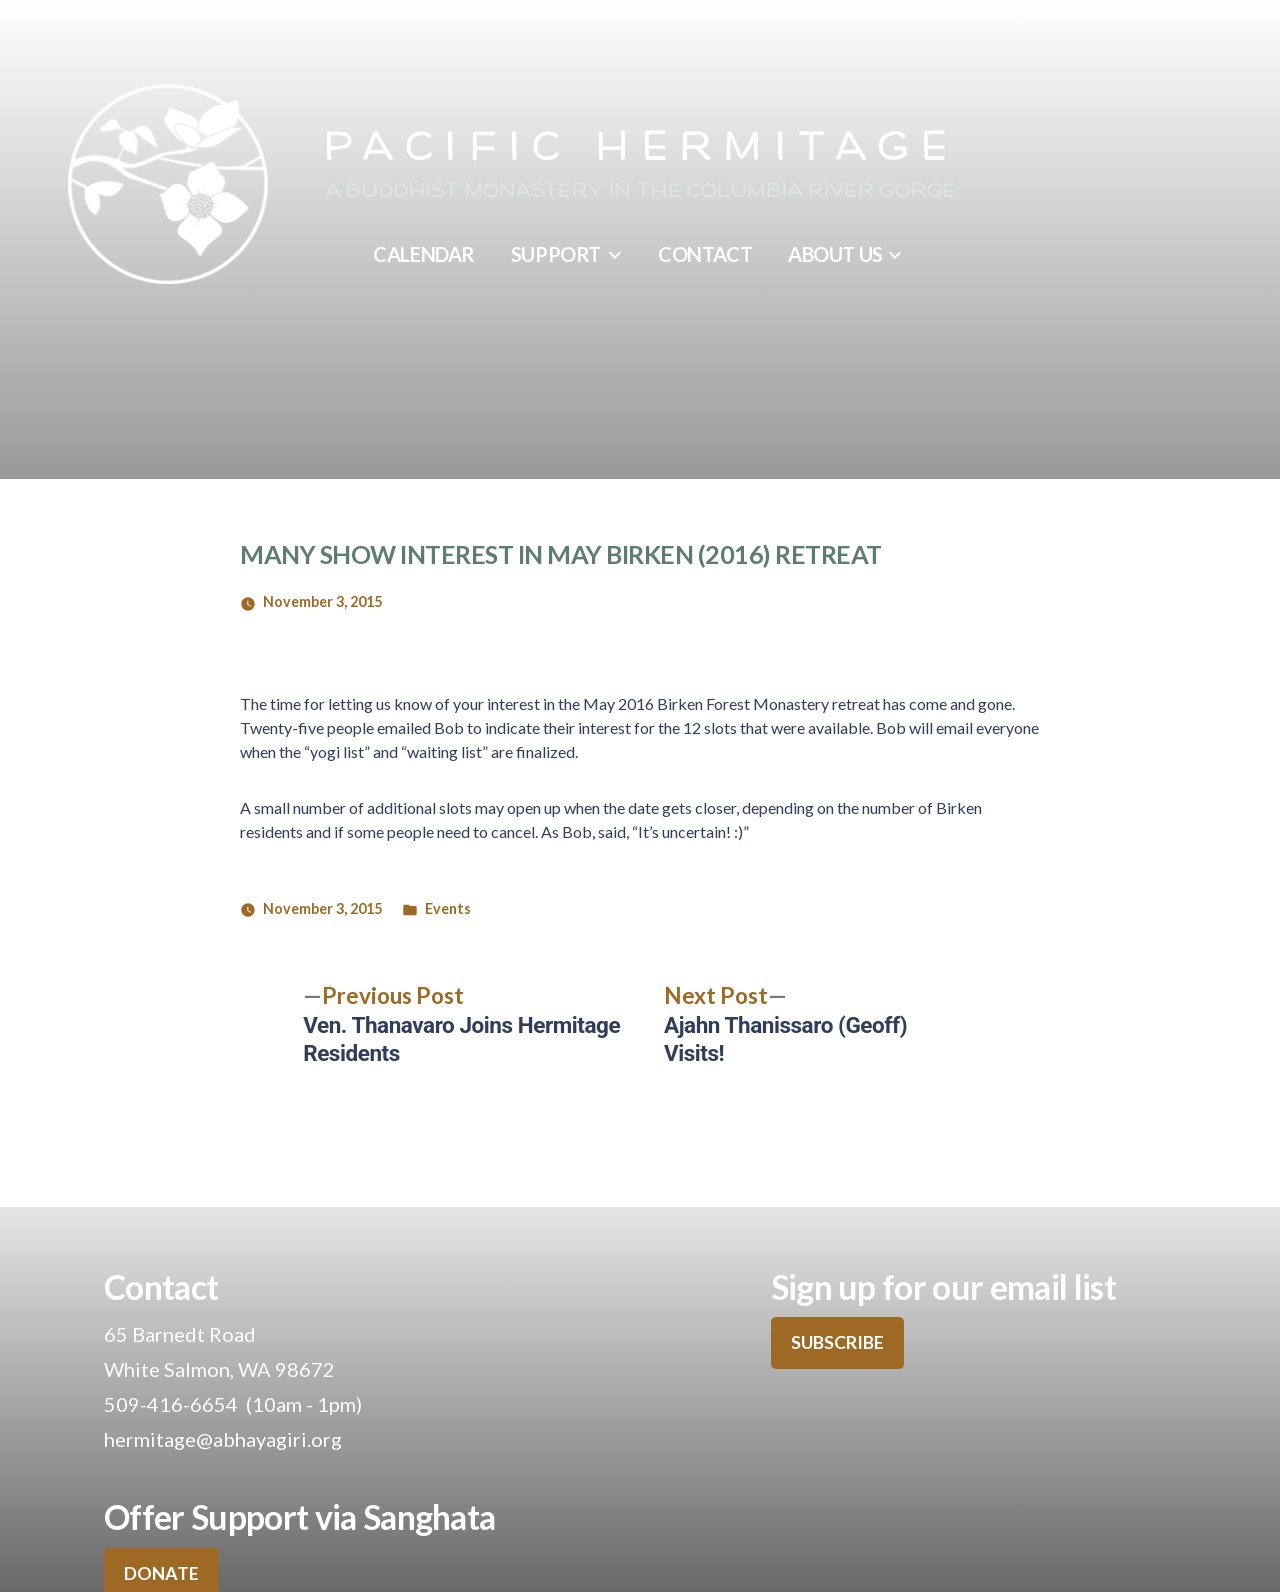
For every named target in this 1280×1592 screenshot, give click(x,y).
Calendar (423, 254)
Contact (705, 254)
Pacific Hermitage (640, 149)
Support (556, 254)
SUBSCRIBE (837, 1342)
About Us (835, 254)
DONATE (161, 1573)
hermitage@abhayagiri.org (223, 1439)
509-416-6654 (171, 1404)
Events (448, 908)
